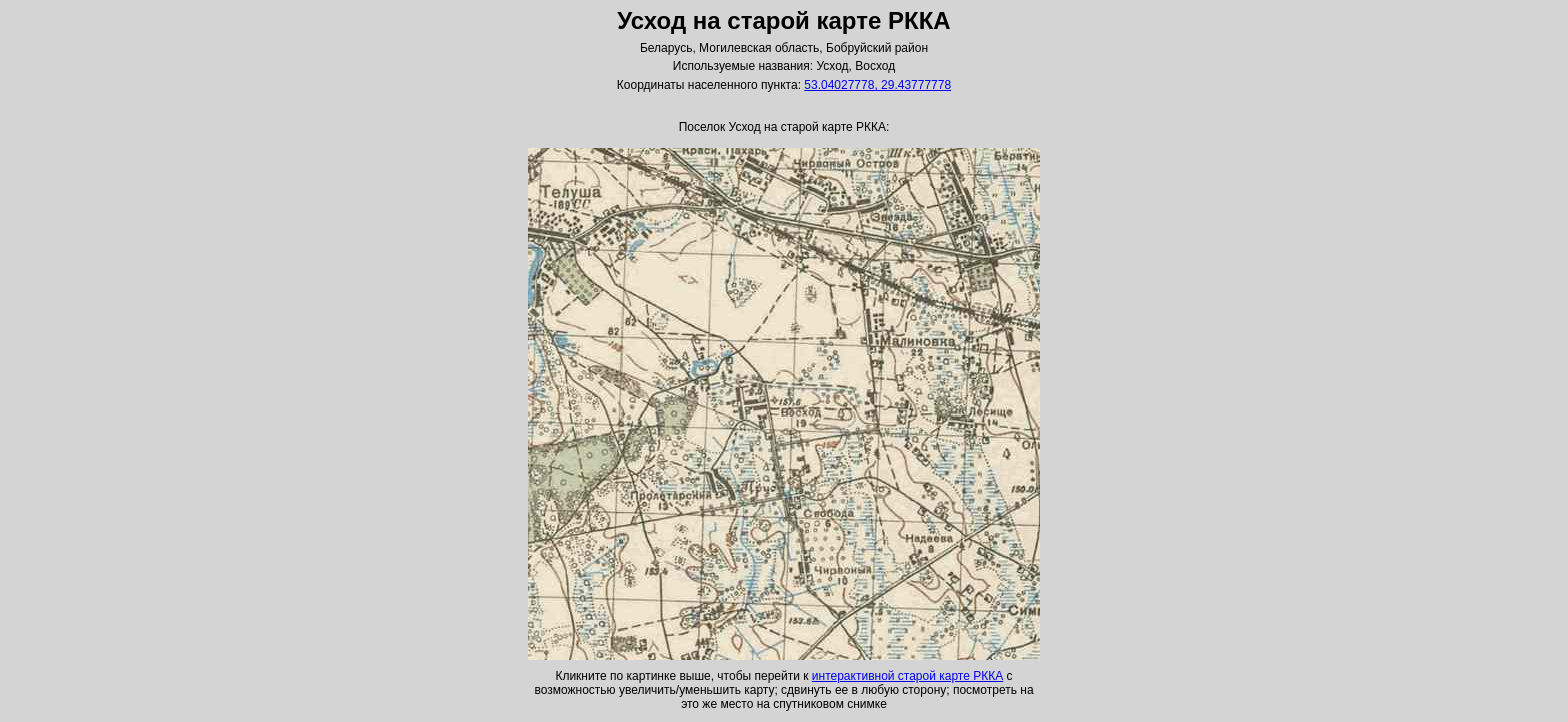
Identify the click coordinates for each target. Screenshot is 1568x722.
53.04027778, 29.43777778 (877, 85)
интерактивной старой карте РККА (907, 676)
